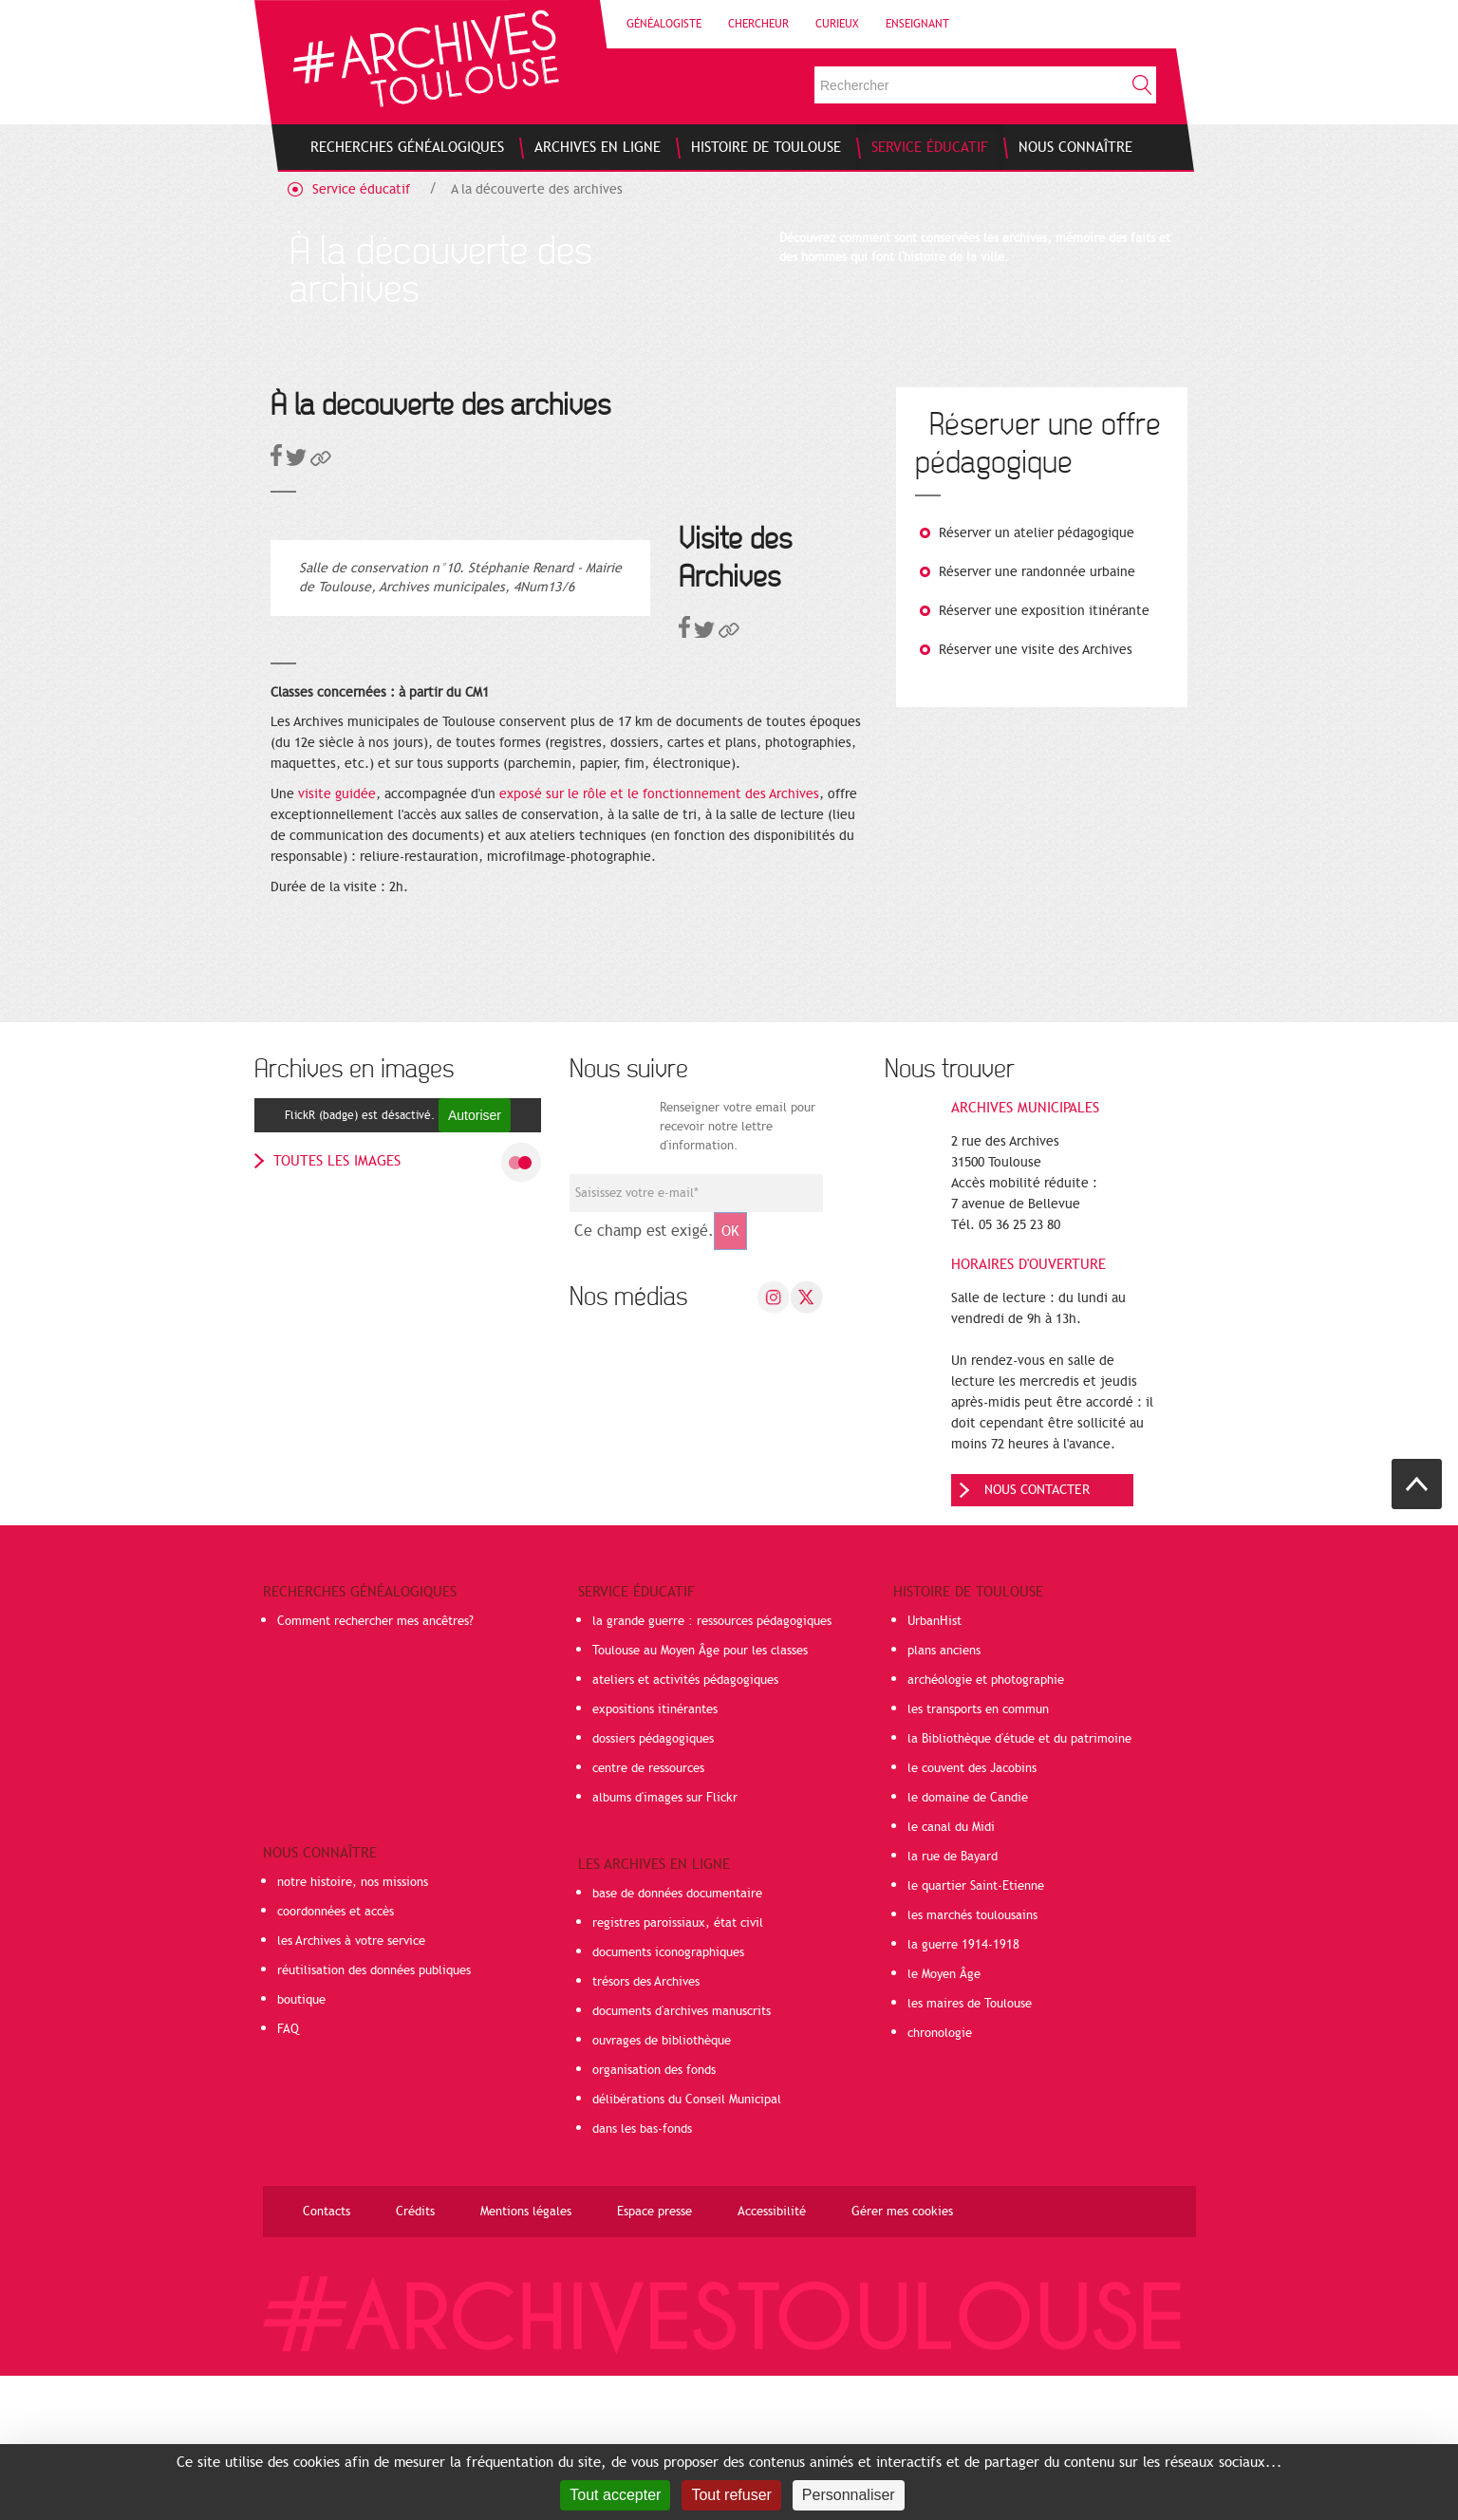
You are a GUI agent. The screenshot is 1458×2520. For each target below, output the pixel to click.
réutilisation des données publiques (374, 2114)
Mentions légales (525, 2355)
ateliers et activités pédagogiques (685, 1824)
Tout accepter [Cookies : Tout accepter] (615, 2495)
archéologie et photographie (985, 1824)
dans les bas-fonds (642, 2273)
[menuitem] (407, 147)
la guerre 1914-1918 (963, 2089)
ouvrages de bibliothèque (661, 2185)
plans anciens (944, 1794)
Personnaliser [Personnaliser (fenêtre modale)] (848, 2495)
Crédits (415, 2355)
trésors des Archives (646, 2126)
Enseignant (917, 23)
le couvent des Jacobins (972, 1912)
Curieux (837, 23)
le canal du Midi (951, 1971)
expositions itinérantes (655, 1853)
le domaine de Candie (967, 1942)
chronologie (939, 2177)
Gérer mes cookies (902, 2355)
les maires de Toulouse (969, 2148)
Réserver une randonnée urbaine (1037, 572)
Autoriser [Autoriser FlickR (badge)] (474, 1259)
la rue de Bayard (952, 2000)
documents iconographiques (668, 2096)
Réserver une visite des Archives (1035, 650)
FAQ (288, 2173)
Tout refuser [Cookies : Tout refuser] (731, 2495)
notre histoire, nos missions (352, 2026)
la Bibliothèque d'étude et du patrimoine (1019, 1883)
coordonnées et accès (335, 2055)
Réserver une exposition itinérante (1044, 611)
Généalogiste (663, 23)
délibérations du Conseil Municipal (686, 2243)
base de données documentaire (677, 2037)
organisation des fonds (654, 2214)
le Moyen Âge (944, 2118)
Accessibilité (772, 2355)
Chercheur (758, 23)
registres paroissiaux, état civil (677, 2067)
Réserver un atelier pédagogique (1036, 533)
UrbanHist (934, 1765)
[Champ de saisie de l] (696, 1337)
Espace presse (654, 2355)
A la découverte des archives (537, 189)
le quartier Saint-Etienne (975, 2030)
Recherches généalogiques (360, 1736)
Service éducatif (361, 189)
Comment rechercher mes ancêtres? (375, 1765)
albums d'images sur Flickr (665, 1942)
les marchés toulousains (972, 2059)
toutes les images (337, 1305)
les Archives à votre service (351, 2085)
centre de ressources (648, 1912)
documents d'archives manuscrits (681, 2155)
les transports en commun (978, 1853)
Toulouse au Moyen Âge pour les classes (700, 1794)
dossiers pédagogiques (653, 1883)
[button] (320, 462)
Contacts (326, 2355)
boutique (301, 2144)
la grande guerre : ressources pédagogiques (712, 1765)
